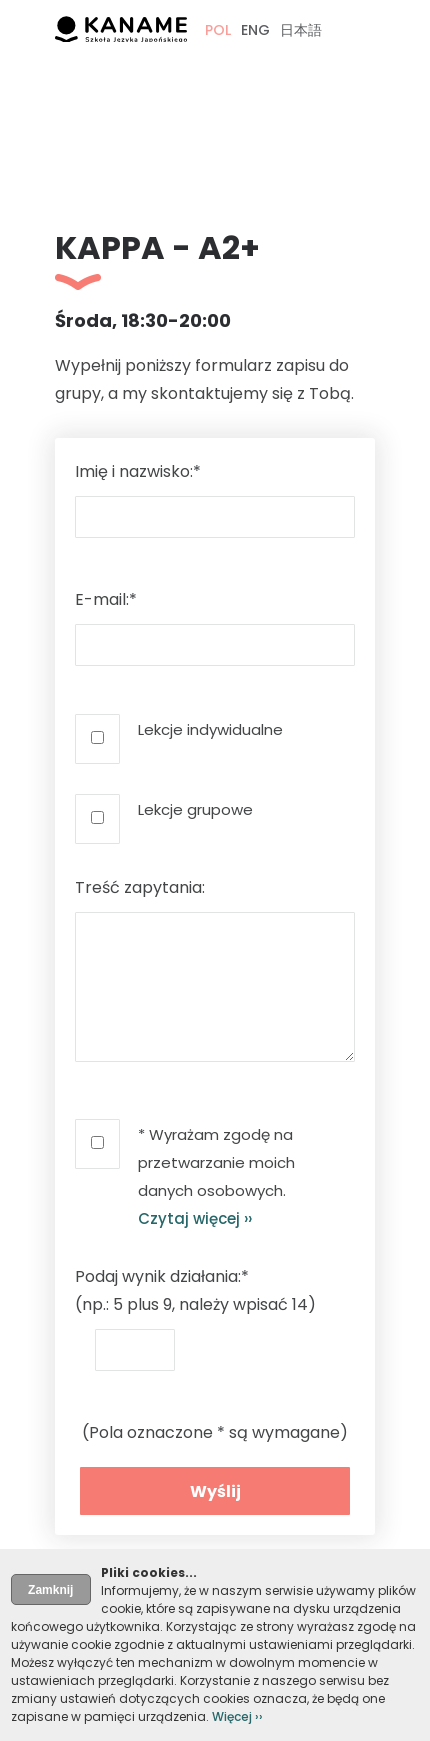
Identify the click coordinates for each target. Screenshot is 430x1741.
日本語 (301, 30)
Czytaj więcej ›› (195, 1218)
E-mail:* (106, 599)
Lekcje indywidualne (210, 729)
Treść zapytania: (140, 887)
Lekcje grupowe (195, 809)
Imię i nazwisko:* (138, 471)
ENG (255, 30)
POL (218, 30)
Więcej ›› (237, 1716)
